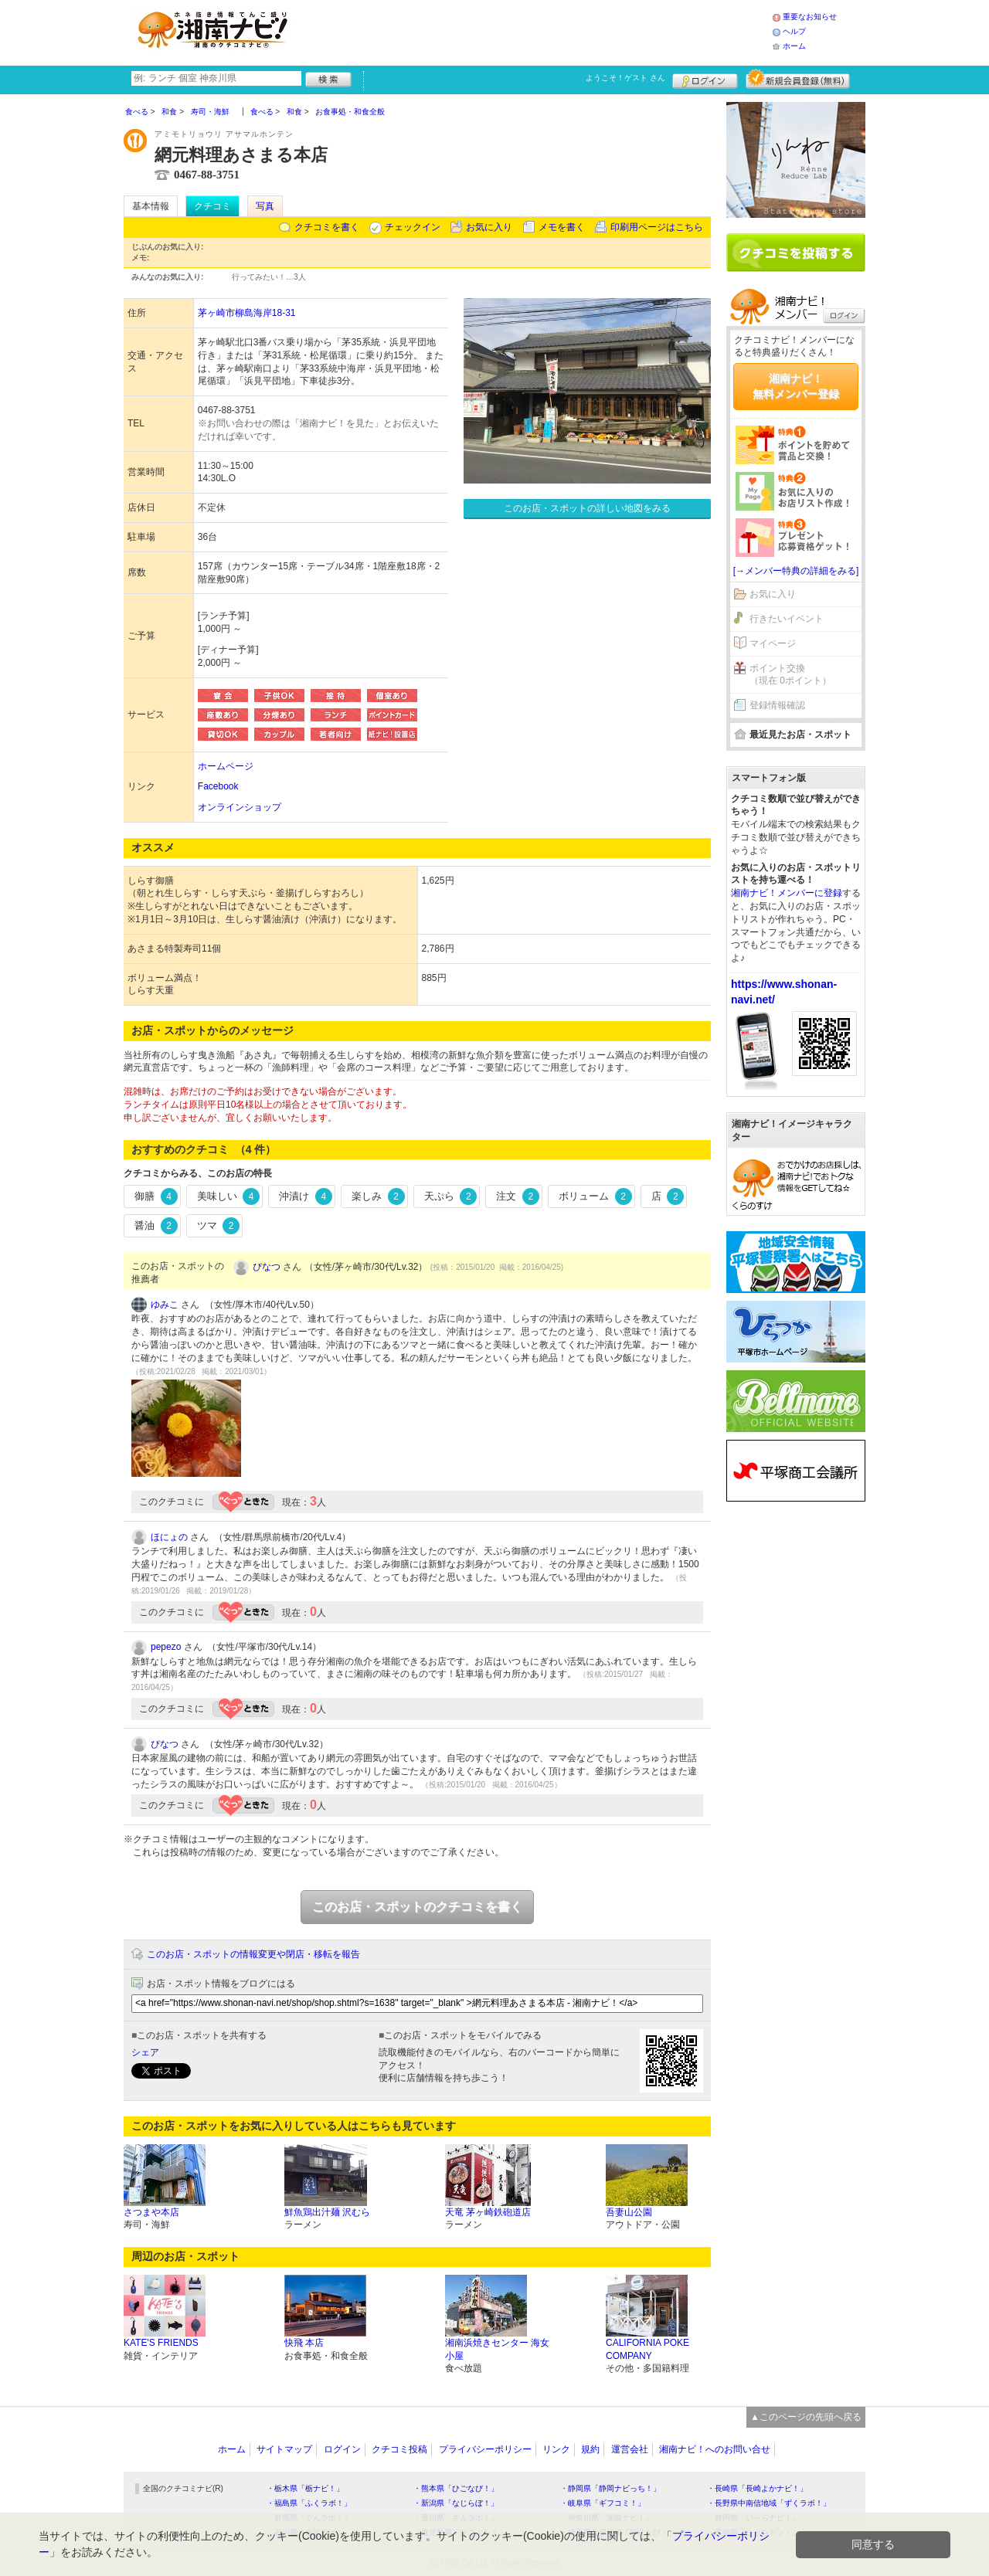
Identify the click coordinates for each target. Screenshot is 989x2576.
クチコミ (212, 206)
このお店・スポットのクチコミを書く (417, 1906)
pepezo (166, 1646)
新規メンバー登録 (798, 79)
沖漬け (305, 1196)
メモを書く (562, 227)
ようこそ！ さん (625, 77)
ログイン (705, 79)
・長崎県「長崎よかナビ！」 (757, 2488)
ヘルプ (794, 31)
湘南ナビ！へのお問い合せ (714, 2449)
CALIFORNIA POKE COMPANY (647, 2349)
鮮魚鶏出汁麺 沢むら (327, 2212)
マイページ (772, 643)
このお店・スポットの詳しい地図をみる (587, 508)
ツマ (218, 1225)
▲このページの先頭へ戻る (806, 2416)
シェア (145, 2052)
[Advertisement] (536, 31)
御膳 (156, 1196)
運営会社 (629, 2449)
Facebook (218, 786)
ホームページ (225, 766)
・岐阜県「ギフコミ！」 (602, 2503)
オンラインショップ (239, 807)
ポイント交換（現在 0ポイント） (790, 675)
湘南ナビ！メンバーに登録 (786, 893)
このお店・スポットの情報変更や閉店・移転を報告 (253, 1954)
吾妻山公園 (629, 2212)
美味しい (228, 1196)
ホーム (794, 46)
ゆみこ (164, 1304)
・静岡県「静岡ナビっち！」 (610, 2488)
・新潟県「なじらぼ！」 (455, 2503)
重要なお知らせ (810, 16)
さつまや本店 (151, 2212)
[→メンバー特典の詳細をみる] (796, 570)
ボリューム (595, 1196)
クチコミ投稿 (399, 2449)
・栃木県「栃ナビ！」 (305, 2488)
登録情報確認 (777, 705)
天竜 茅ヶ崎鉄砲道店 (488, 2212)
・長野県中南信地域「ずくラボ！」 (769, 2503)
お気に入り (489, 227)
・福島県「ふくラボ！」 (309, 2503)
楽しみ (378, 1196)
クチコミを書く (326, 227)
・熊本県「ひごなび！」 (455, 2488)
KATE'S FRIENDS (161, 2342)
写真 (265, 206)
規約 (590, 2449)
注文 (517, 1196)
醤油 (156, 1225)
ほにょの (169, 1537)
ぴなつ (266, 1266)
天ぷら (451, 1196)
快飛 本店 (304, 2342)
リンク (556, 2449)
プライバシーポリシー (485, 2449)
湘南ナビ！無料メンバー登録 (796, 386)
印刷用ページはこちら (656, 227)
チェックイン (412, 227)
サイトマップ (284, 2449)
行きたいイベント (786, 618)
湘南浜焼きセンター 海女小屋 (497, 2349)
